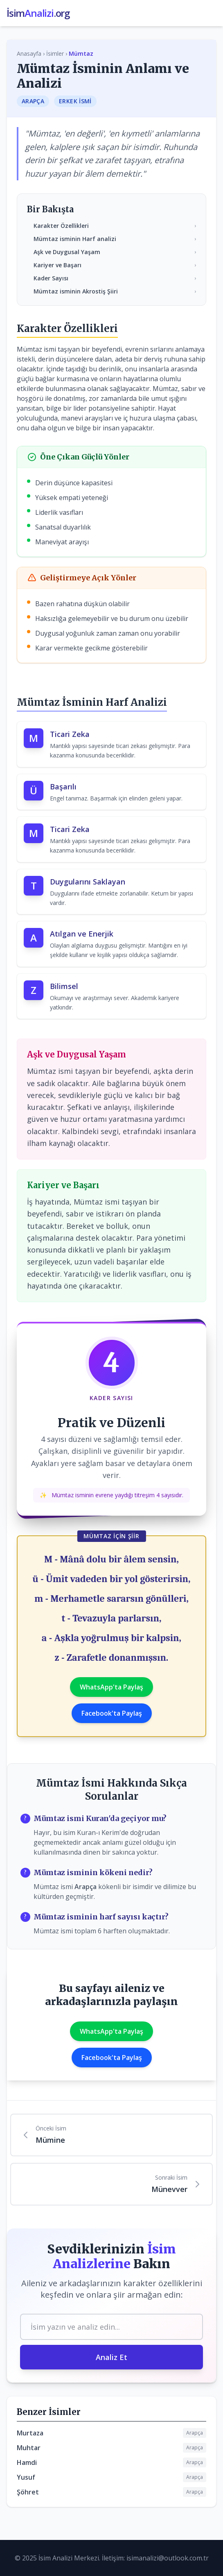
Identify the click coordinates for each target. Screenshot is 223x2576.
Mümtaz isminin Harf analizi (115, 239)
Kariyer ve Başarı (115, 265)
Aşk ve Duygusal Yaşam (115, 252)
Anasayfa (29, 53)
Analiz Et (111, 2357)
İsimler (55, 53)
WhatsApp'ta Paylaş (111, 1687)
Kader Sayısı (115, 278)
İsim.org (38, 13)
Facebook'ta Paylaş (111, 1713)
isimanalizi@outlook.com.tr (167, 2557)
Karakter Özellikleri (115, 226)
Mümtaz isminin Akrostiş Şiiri (115, 291)
